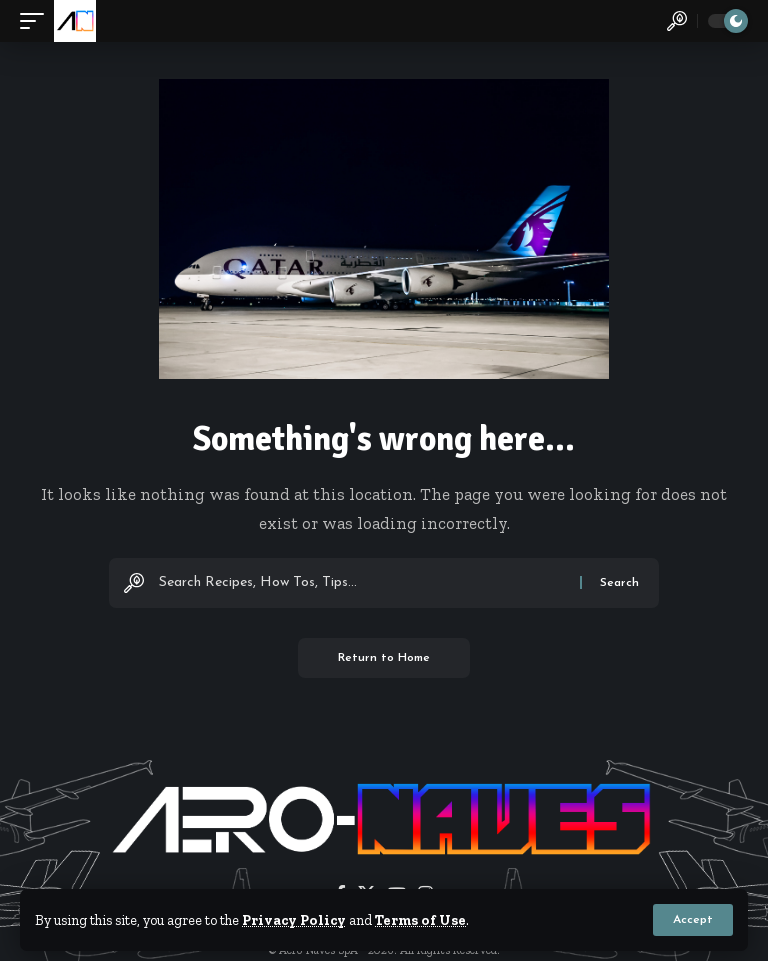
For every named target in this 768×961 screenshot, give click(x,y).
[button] (693, 920)
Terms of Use (420, 920)
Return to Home (384, 658)
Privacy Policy (294, 920)
